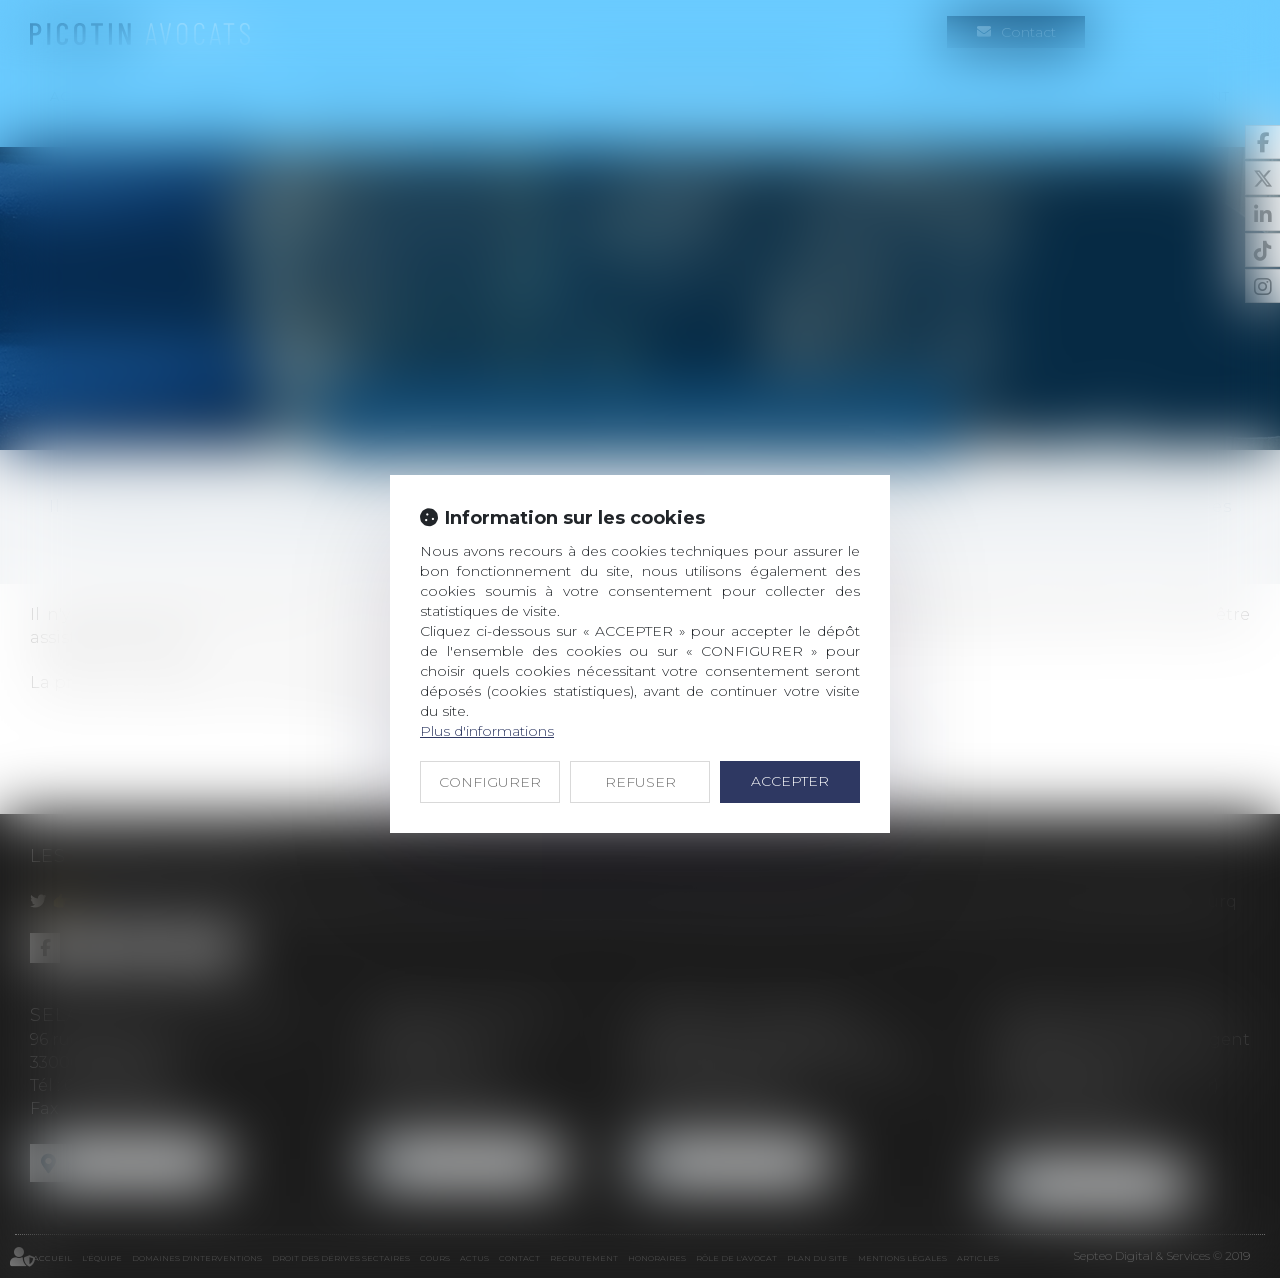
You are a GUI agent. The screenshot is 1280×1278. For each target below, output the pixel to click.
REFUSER (640, 782)
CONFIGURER (490, 782)
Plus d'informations (487, 731)
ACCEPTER (790, 781)
